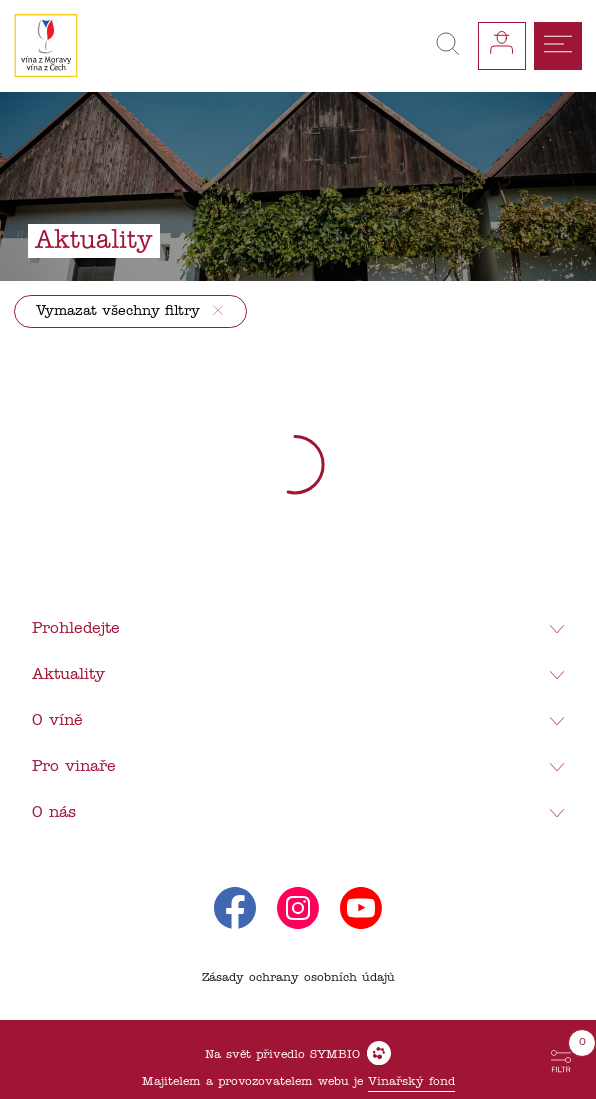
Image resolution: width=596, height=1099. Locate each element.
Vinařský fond (411, 1082)
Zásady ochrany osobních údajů (298, 978)
